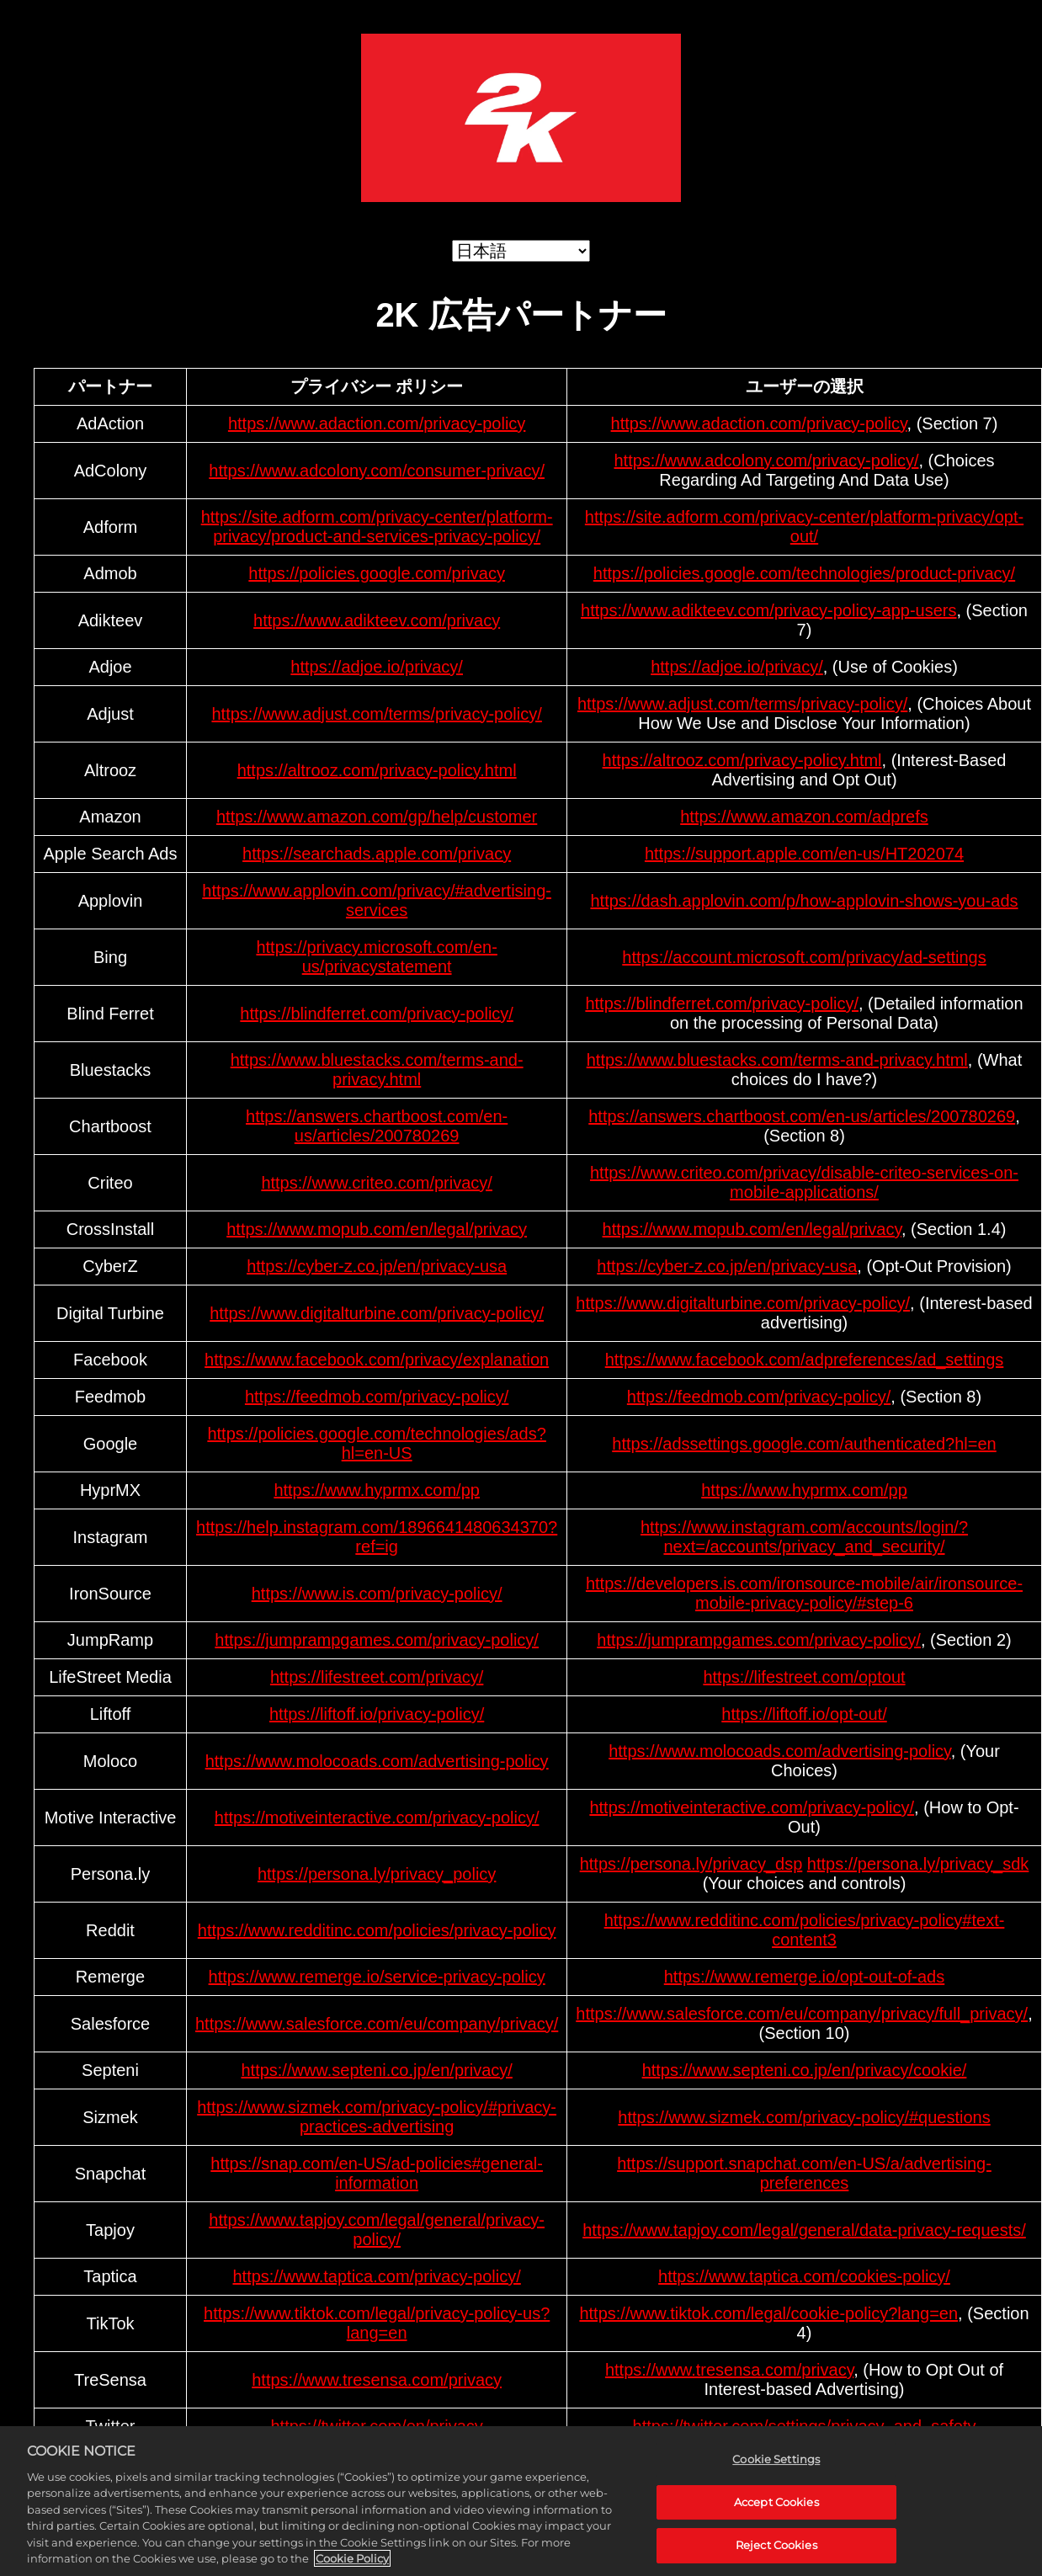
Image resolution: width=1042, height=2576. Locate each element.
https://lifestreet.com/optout (804, 1677)
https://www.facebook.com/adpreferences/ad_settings (804, 1359)
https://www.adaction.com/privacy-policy (376, 423)
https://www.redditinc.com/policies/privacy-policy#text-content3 (804, 1930)
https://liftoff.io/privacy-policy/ (376, 1714)
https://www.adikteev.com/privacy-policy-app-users (768, 610)
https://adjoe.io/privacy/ (376, 666)
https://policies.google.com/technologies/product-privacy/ (804, 573)
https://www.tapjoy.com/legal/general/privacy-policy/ (377, 2230)
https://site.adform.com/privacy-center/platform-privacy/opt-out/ (804, 527)
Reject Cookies (776, 2548)
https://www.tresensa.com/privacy (377, 2380)
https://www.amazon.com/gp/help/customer (376, 816)
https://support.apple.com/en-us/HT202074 (804, 853)
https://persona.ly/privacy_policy (377, 1874)
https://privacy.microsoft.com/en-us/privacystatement (376, 957)
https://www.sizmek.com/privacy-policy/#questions (804, 2117)
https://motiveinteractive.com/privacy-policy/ (377, 1817)
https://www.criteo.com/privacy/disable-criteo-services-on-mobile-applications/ (804, 1182)
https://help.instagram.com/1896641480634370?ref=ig (376, 1537)
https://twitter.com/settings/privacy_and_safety (804, 2426)
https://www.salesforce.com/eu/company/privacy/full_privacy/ (802, 2013)
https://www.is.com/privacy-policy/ (377, 1593)
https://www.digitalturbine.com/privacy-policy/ (377, 1313)
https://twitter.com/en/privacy (376, 2426)
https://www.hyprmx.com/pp (377, 1490)
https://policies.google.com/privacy (376, 573)
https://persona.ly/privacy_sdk (918, 1864)
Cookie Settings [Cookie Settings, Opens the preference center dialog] (776, 2462)
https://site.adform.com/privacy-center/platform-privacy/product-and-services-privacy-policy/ (377, 527)
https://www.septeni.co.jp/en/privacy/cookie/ (804, 2070)
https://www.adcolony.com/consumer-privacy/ (377, 470)
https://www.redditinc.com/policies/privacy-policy (377, 1930)
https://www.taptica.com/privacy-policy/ (376, 2276)
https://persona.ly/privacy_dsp (691, 1864)
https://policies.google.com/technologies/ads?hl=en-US (376, 1443)
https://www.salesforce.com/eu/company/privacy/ (376, 2023)
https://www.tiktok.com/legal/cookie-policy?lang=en (768, 2313)
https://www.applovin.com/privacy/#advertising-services (376, 900)
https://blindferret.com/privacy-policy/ (376, 1013)
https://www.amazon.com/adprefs (804, 816)
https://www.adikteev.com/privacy (376, 620)
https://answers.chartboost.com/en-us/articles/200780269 (377, 1126)
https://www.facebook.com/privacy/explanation (377, 1359)
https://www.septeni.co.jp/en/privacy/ (376, 2070)
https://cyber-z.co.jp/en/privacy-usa (377, 1266)
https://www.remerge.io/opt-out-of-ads (804, 1976)
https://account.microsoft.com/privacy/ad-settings (804, 957)
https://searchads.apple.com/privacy (376, 853)
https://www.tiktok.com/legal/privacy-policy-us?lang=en (377, 2323)
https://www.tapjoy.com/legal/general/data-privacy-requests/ (804, 2230)
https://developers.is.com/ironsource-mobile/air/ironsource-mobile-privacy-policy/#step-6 (804, 1593)
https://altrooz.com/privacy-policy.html (377, 770)
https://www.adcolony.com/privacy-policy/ (766, 460)
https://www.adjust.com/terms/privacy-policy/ (376, 714)
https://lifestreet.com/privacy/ (376, 1677)
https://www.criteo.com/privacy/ (376, 1183)
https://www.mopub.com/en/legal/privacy (376, 1229)
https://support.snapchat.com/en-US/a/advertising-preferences (804, 2173)
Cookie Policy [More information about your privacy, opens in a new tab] (352, 2561)
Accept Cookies (776, 2504)
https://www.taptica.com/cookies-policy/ (804, 2276)
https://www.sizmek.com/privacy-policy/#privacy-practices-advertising (376, 2117)
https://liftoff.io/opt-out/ (803, 1714)
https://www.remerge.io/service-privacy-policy (377, 1976)
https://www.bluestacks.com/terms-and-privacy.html (377, 1069)
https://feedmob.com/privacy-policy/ (376, 1396)
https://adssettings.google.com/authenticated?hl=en (804, 1443)
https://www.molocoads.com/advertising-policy (377, 1761)
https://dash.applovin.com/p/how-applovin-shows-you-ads (804, 900)
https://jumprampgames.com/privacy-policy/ (377, 1640)
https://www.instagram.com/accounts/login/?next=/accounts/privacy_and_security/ (804, 1537)
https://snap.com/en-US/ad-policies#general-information (376, 2173)
